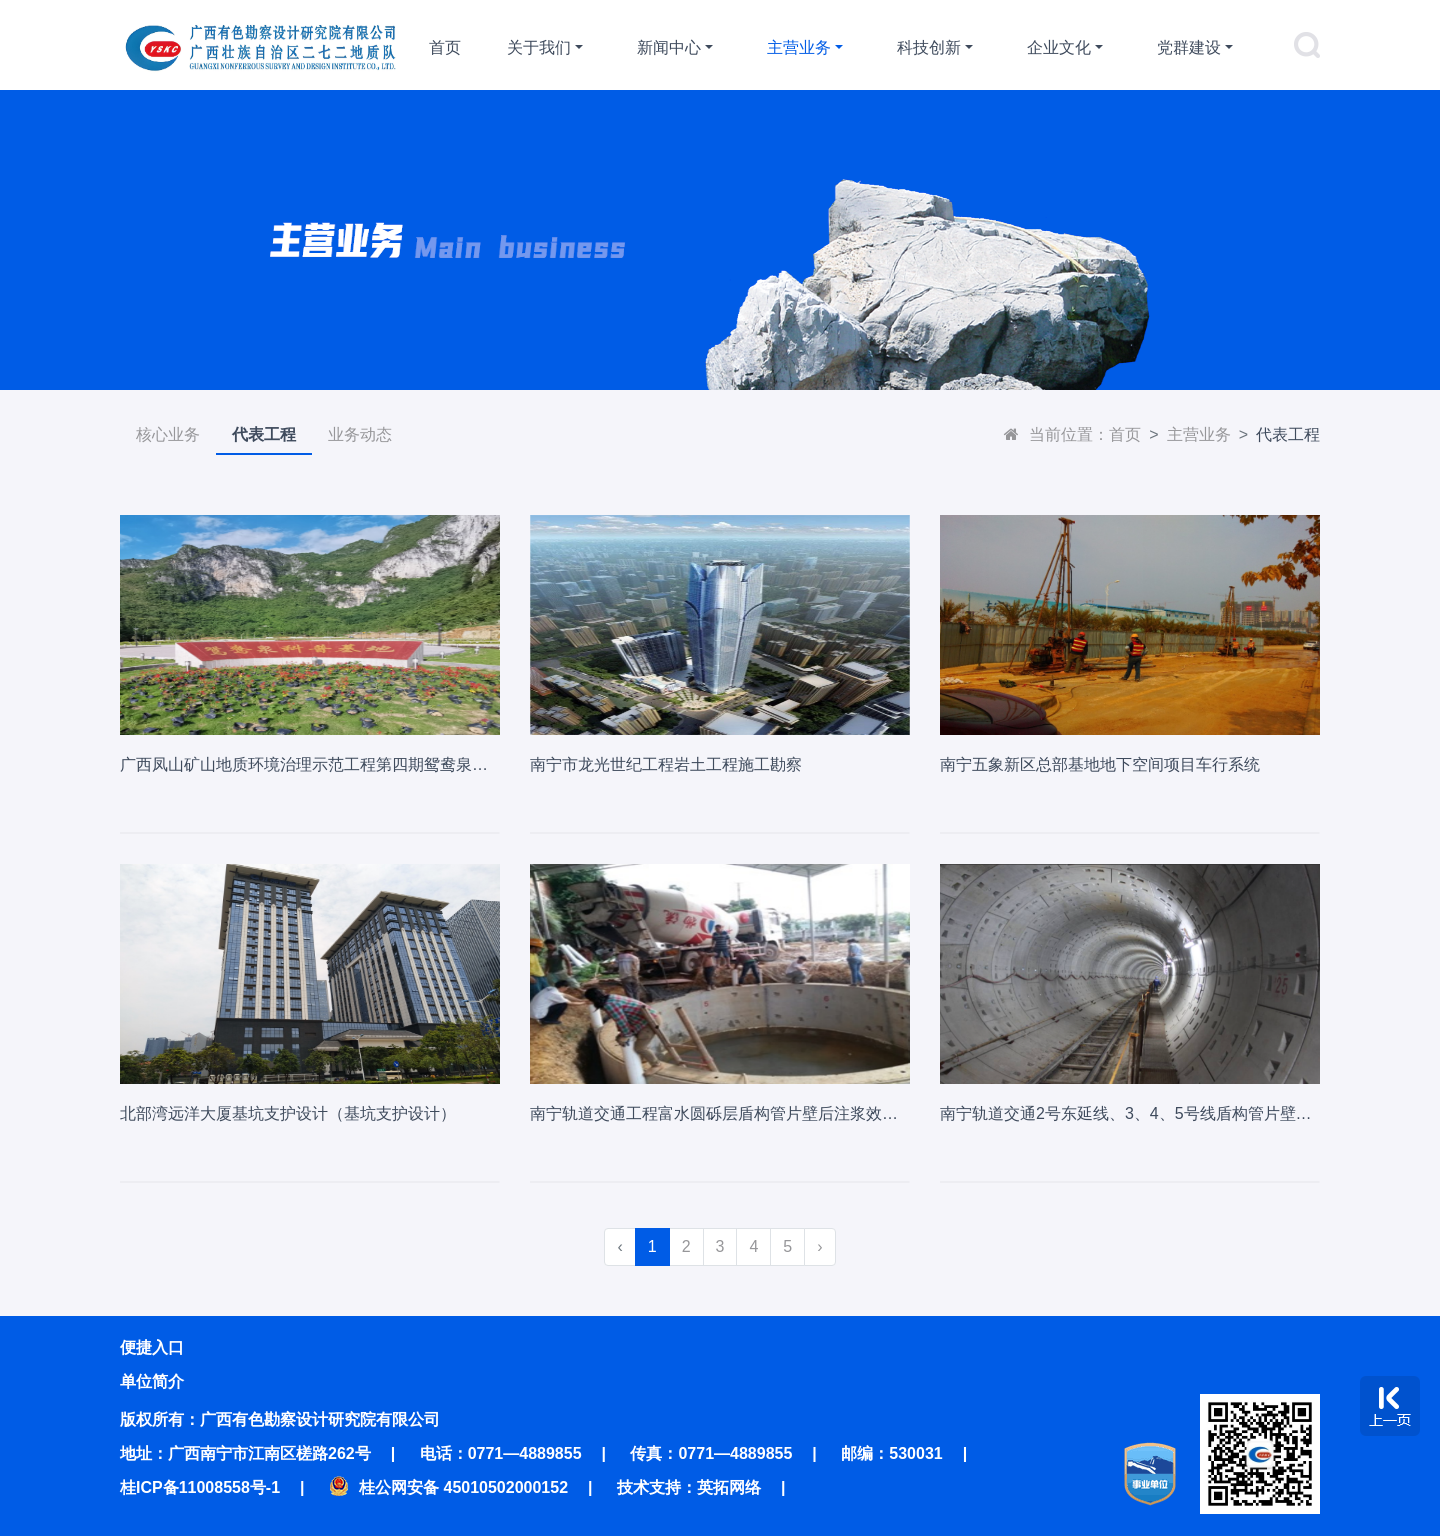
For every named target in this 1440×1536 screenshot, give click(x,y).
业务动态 (360, 434)
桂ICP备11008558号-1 (200, 1487)
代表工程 (264, 434)
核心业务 (168, 434)
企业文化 (1059, 47)
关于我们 (539, 47)
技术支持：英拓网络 (689, 1487)
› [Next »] (819, 1246)
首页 (445, 47)
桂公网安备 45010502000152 (448, 1487)
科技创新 (929, 47)
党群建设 (1189, 47)
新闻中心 (669, 47)
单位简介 (152, 1381)
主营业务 (799, 47)
